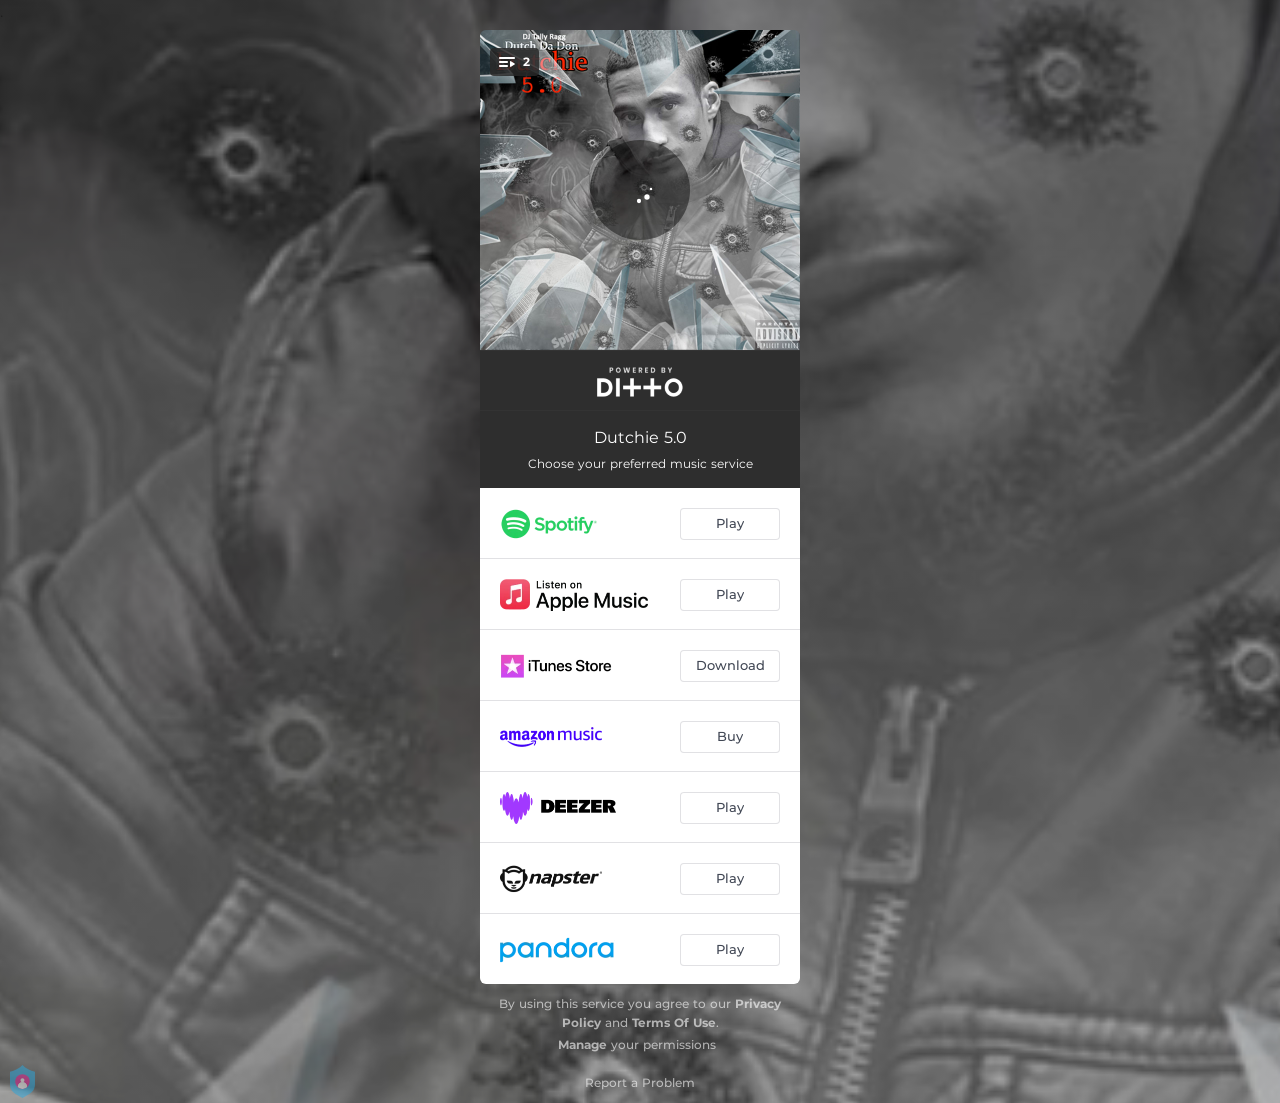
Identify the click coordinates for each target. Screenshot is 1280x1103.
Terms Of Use (674, 1022)
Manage (582, 1044)
